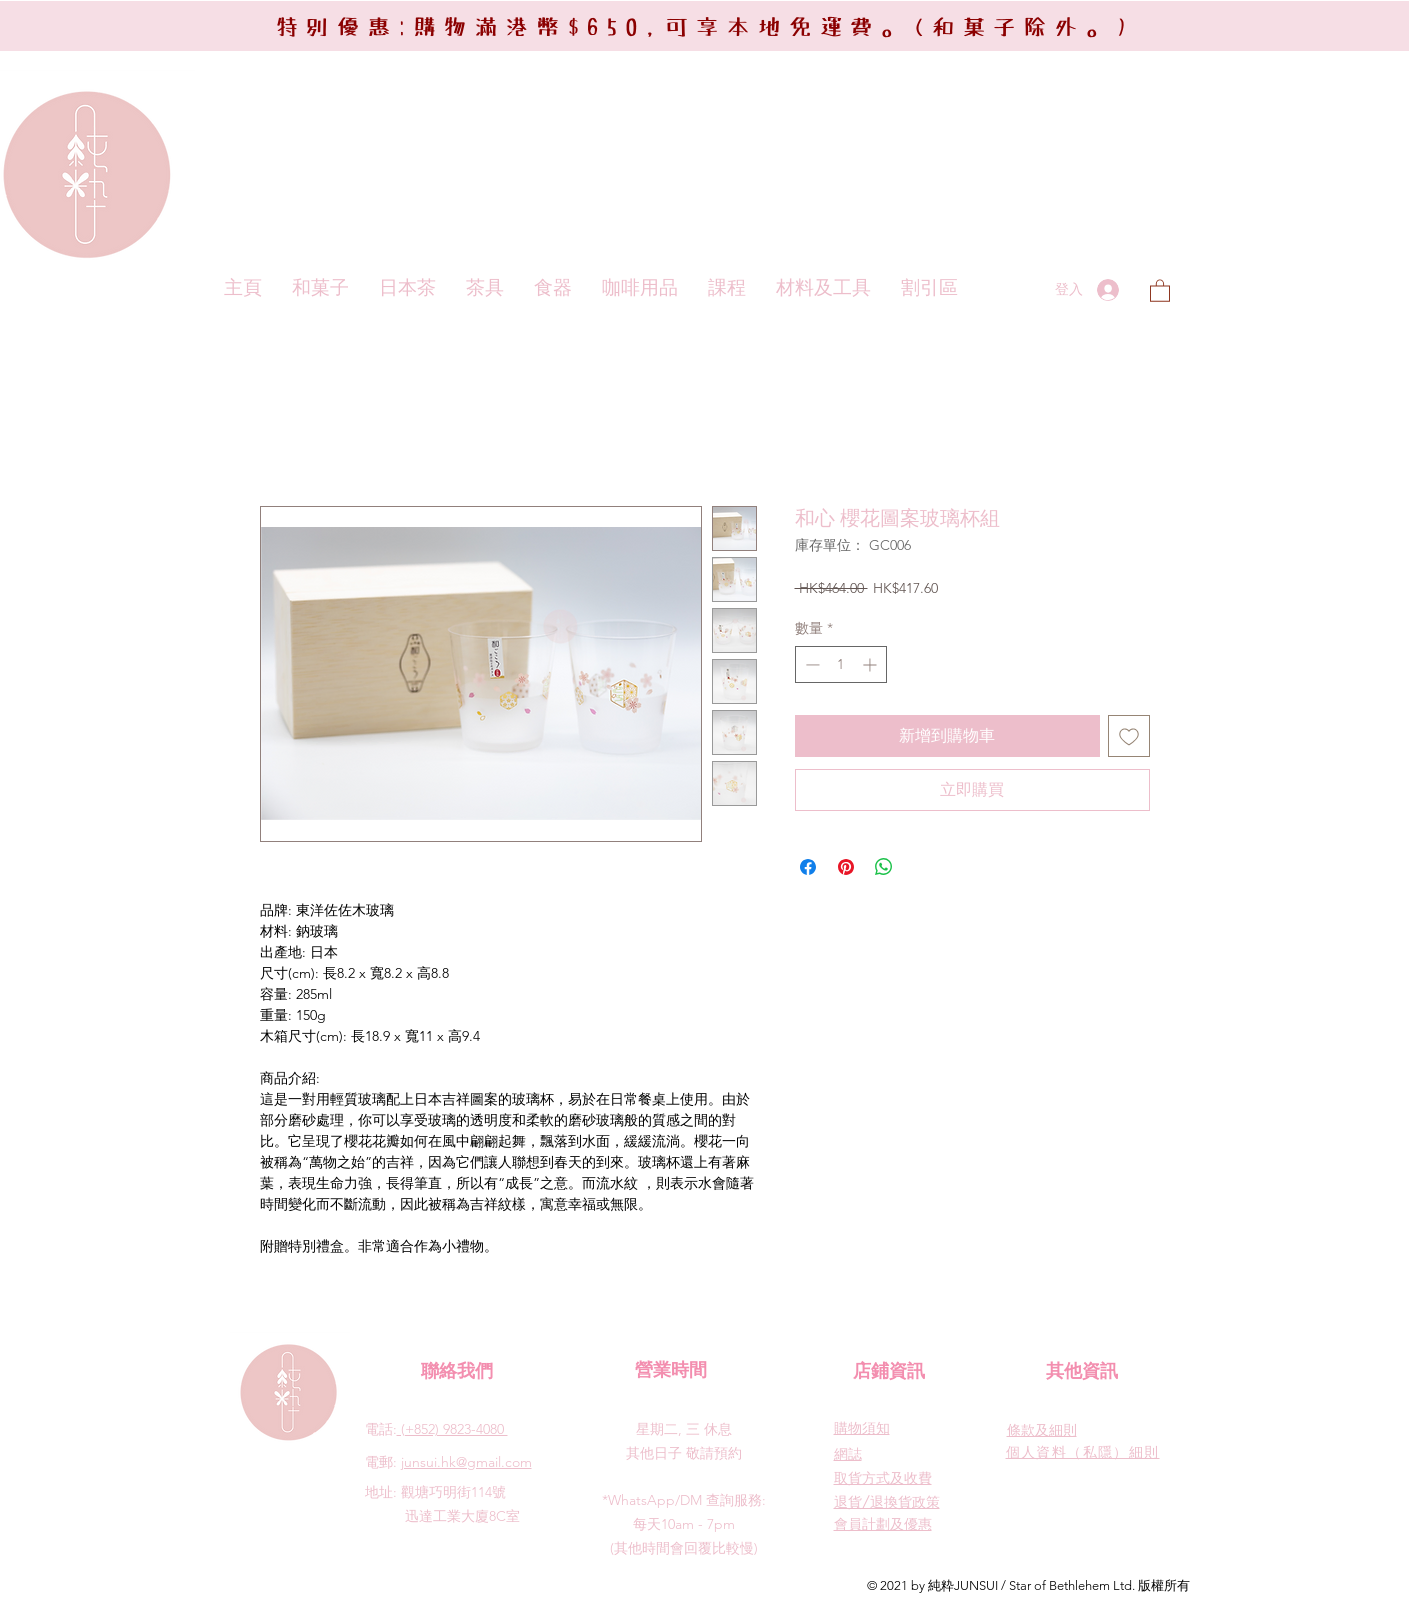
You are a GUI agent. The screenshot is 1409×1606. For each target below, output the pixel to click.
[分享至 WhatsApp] (884, 867)
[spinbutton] (841, 664)
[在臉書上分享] (808, 867)
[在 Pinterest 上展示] (846, 867)
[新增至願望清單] (1129, 736)
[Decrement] (810, 664)
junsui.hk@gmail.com (466, 1462)
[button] (1160, 290)
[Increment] (871, 664)
